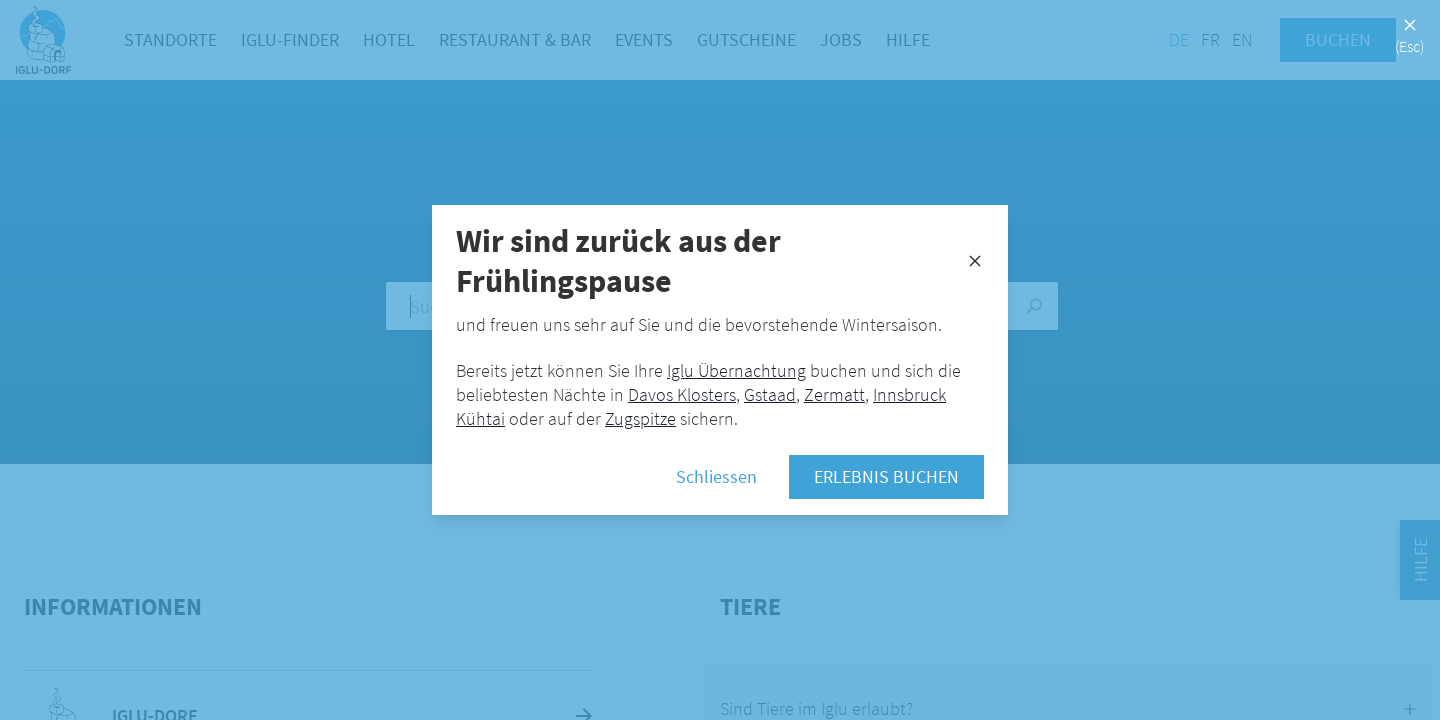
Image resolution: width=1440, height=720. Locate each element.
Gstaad (770, 394)
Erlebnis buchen (886, 476)
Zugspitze (640, 418)
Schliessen (716, 476)
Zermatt (834, 394)
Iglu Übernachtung (736, 370)
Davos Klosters (682, 394)
